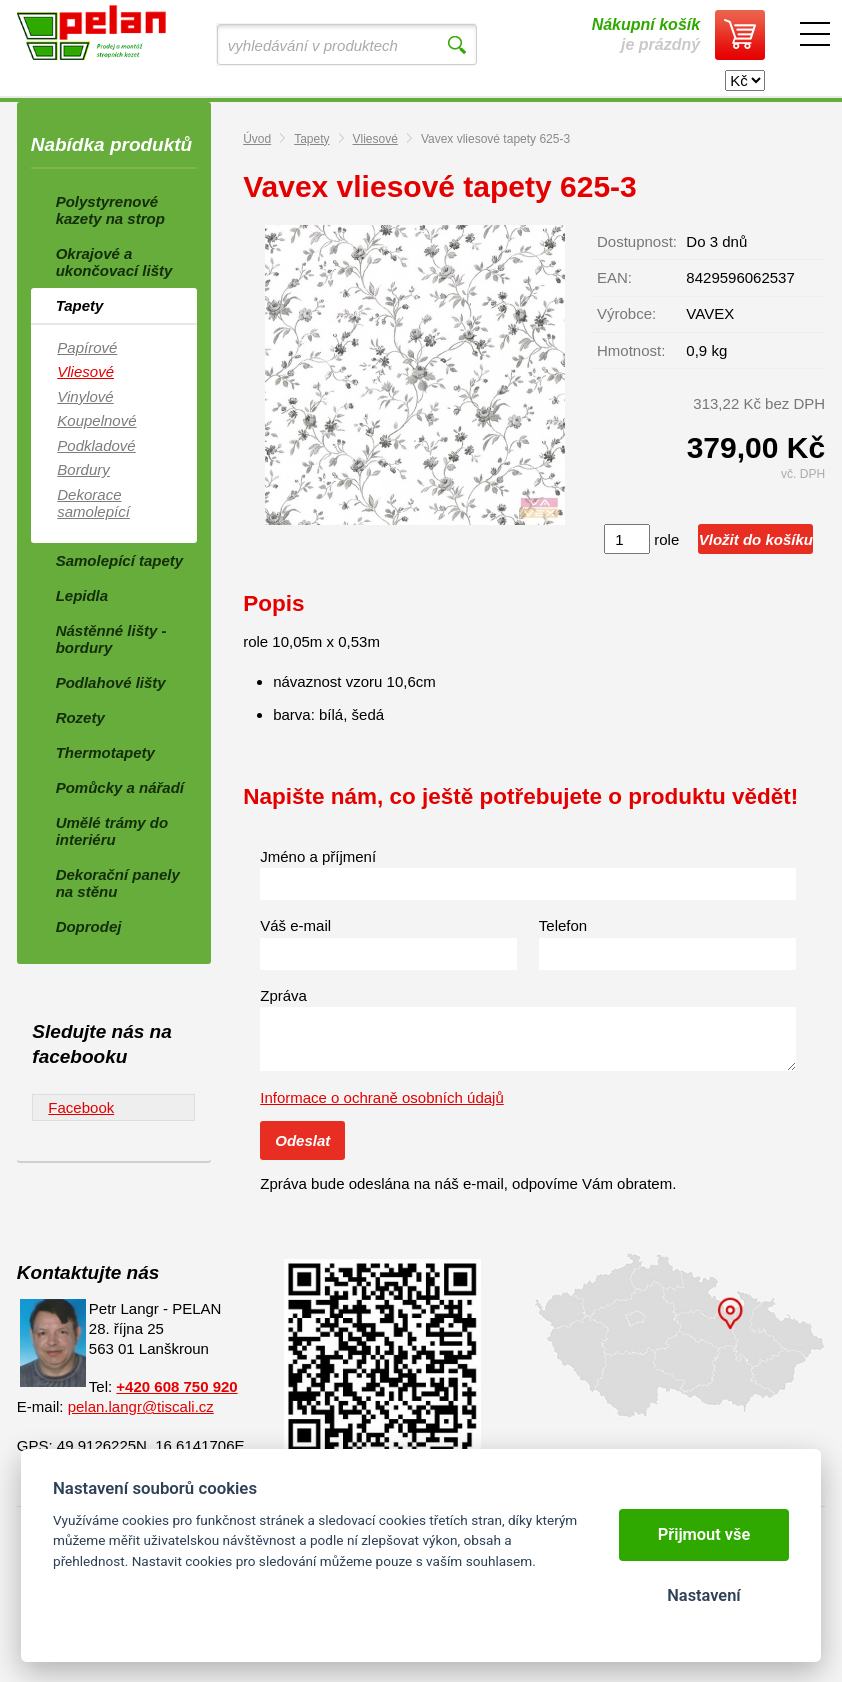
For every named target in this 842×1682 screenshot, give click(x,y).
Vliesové (375, 139)
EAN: (614, 277)
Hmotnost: (631, 350)
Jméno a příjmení (318, 856)
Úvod (257, 139)
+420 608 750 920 (176, 1386)
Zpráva (283, 995)
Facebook (81, 1107)
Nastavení (703, 1595)
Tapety (311, 139)
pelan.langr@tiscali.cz (141, 1406)
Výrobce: (626, 313)
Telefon (563, 925)
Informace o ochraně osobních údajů (382, 1097)
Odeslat (302, 1140)
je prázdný (646, 34)
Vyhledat (456, 45)
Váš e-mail (295, 925)
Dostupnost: (637, 241)
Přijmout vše (704, 1534)
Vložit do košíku (756, 539)
